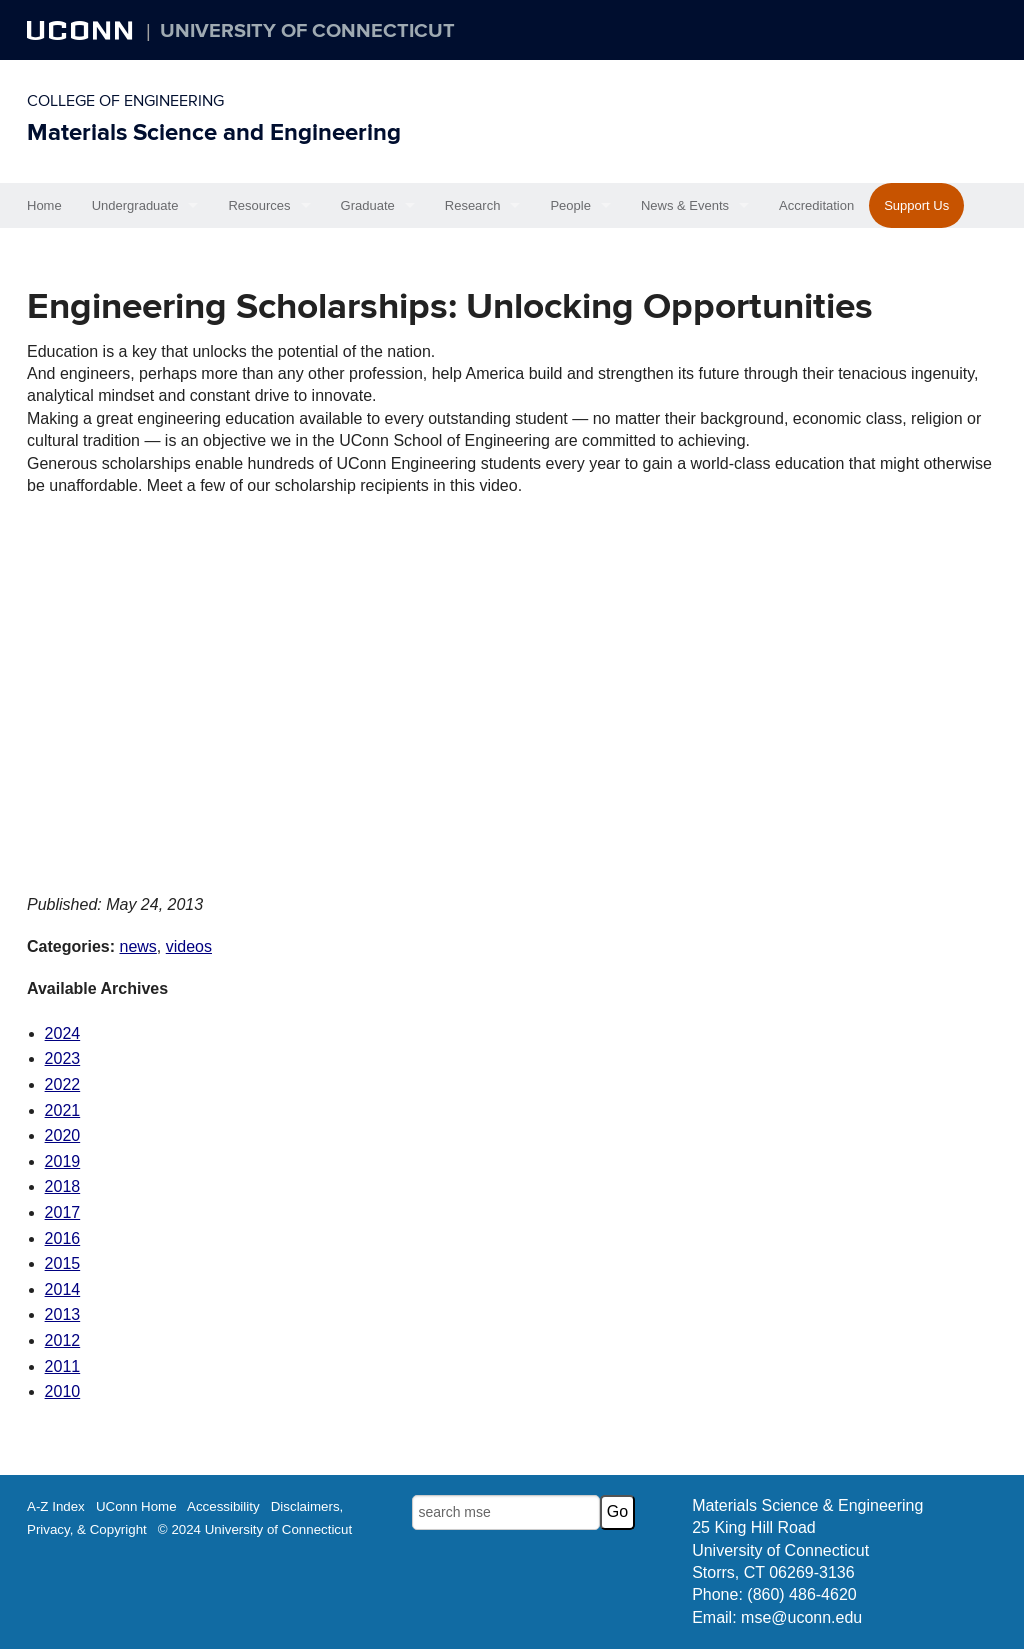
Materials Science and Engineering (214, 132)
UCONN (82, 30)
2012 (63, 1340)
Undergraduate (135, 205)
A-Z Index (56, 1506)
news (137, 946)
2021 (63, 1110)
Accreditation (816, 205)
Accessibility (223, 1506)
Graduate (368, 205)
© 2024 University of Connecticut (255, 1529)
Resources (259, 205)
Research (473, 205)
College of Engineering (125, 101)
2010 (63, 1391)
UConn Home (136, 1506)
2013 (63, 1314)
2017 (63, 1212)
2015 (63, 1263)
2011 (63, 1366)
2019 (63, 1161)
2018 (63, 1186)
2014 (63, 1289)
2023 (63, 1058)
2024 (63, 1033)
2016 (63, 1238)
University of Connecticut (307, 31)
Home (44, 205)
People (570, 205)
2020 (63, 1135)
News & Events (685, 205)
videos (189, 946)
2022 (63, 1084)
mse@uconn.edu (801, 1617)
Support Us (916, 205)
